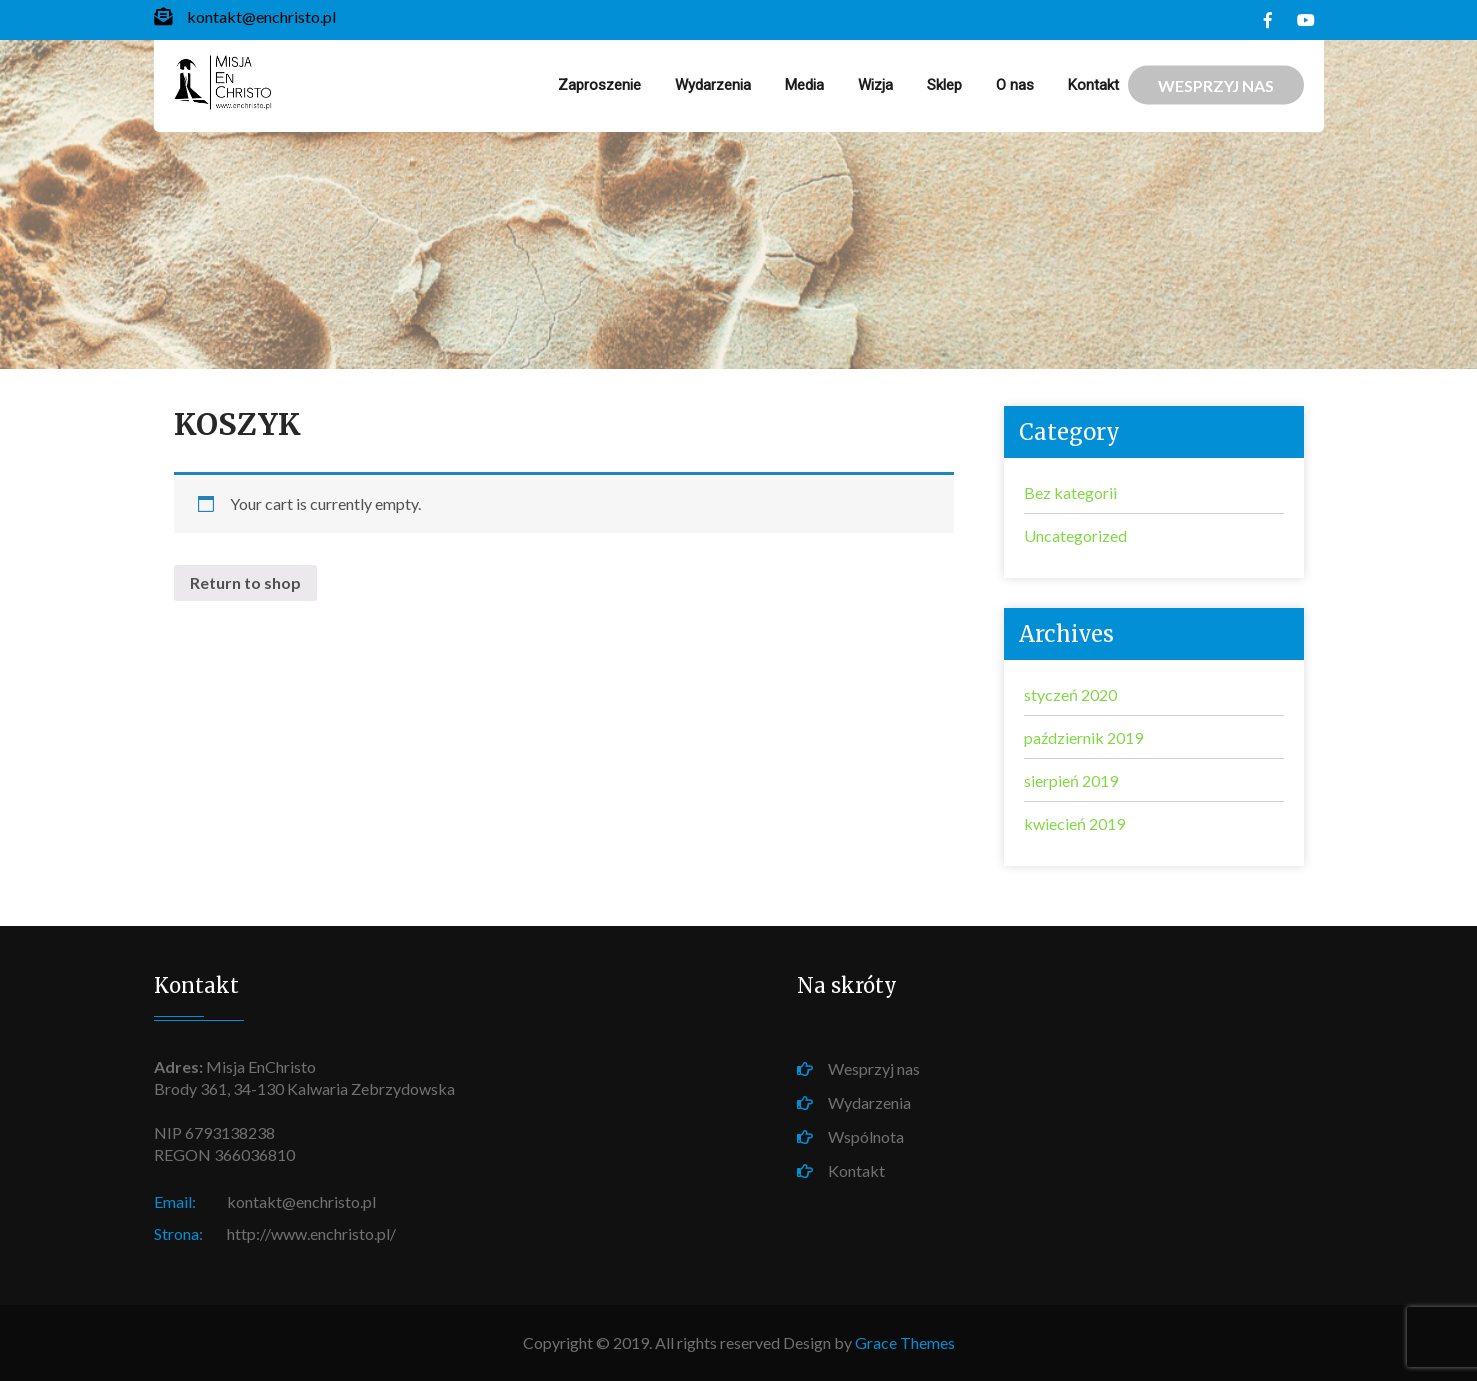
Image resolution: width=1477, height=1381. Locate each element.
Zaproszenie (599, 85)
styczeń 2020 (1070, 694)
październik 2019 (1083, 737)
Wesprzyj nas (874, 1068)
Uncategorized (1075, 535)
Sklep (944, 85)
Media (804, 85)
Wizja (875, 85)
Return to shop (245, 582)
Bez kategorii (1070, 492)
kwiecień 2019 (1074, 823)
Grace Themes (905, 1342)
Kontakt (1093, 85)
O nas (1015, 85)
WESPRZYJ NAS (1216, 85)
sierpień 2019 (1071, 780)
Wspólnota (866, 1136)
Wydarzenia (713, 85)
